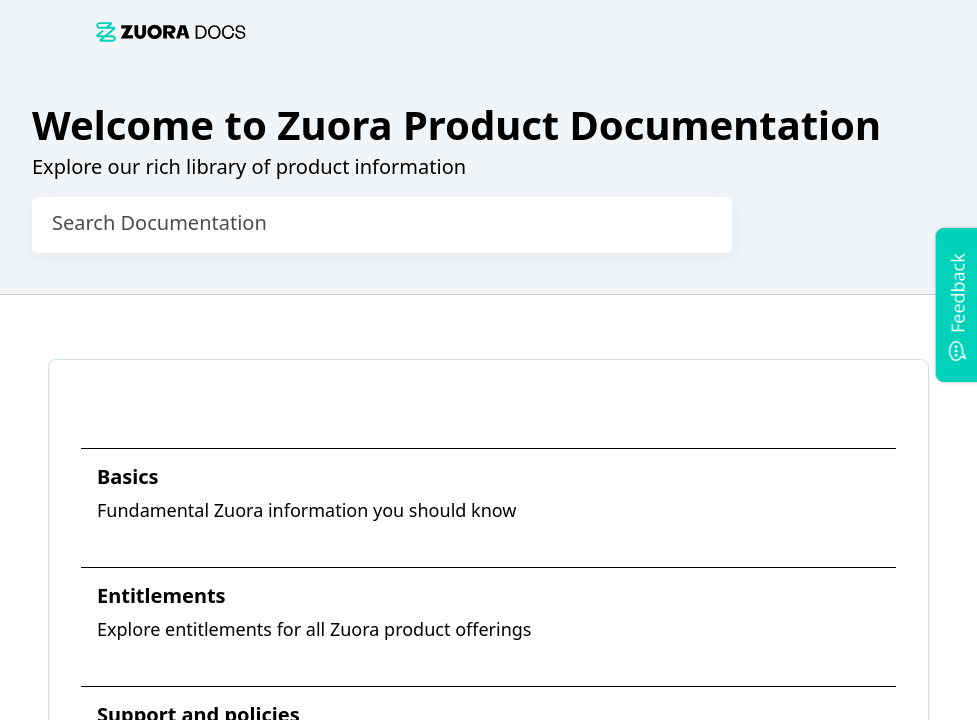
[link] (500, 31)
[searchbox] (696, 225)
